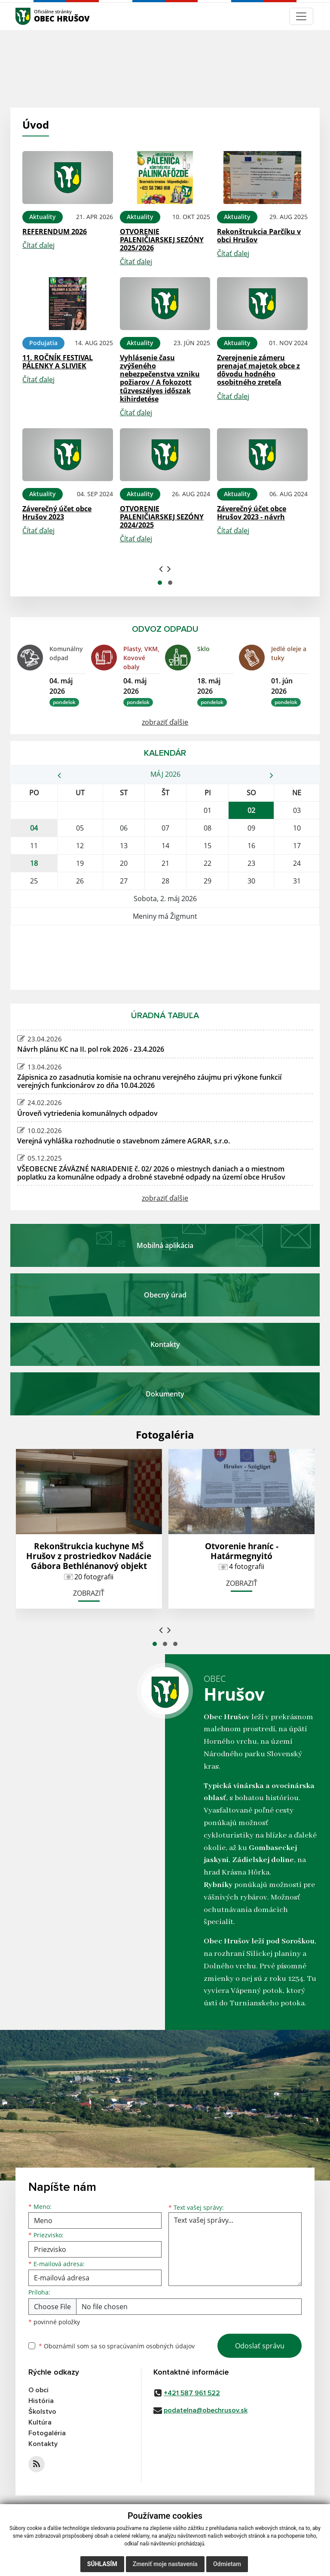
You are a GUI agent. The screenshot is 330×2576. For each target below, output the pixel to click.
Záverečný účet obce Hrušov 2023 (57, 513)
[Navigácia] (301, 16)
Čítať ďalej (38, 245)
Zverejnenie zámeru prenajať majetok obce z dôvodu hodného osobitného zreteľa (258, 370)
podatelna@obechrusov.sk (206, 2410)
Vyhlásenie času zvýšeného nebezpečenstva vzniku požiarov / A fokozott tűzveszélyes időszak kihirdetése (160, 378)
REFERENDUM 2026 (54, 231)
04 (34, 828)
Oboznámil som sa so (117, 2346)
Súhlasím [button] (102, 2564)
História (41, 2400)
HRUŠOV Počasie (165, 957)
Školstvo (42, 2411)
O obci (38, 2390)
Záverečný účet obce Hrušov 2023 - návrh (251, 513)
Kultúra (40, 2422)
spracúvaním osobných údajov (151, 2346)
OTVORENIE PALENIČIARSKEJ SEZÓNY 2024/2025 (162, 517)
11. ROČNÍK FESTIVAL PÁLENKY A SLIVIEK (57, 362)
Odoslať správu (259, 2346)
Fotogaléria (47, 2433)
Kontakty (43, 2443)
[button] (160, 582)
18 (34, 863)
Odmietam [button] (227, 2564)
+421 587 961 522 (192, 2393)
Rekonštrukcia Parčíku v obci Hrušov (259, 235)
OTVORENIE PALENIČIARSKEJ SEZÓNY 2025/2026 (162, 240)
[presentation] (161, 568)
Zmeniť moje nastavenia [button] (165, 2564)
